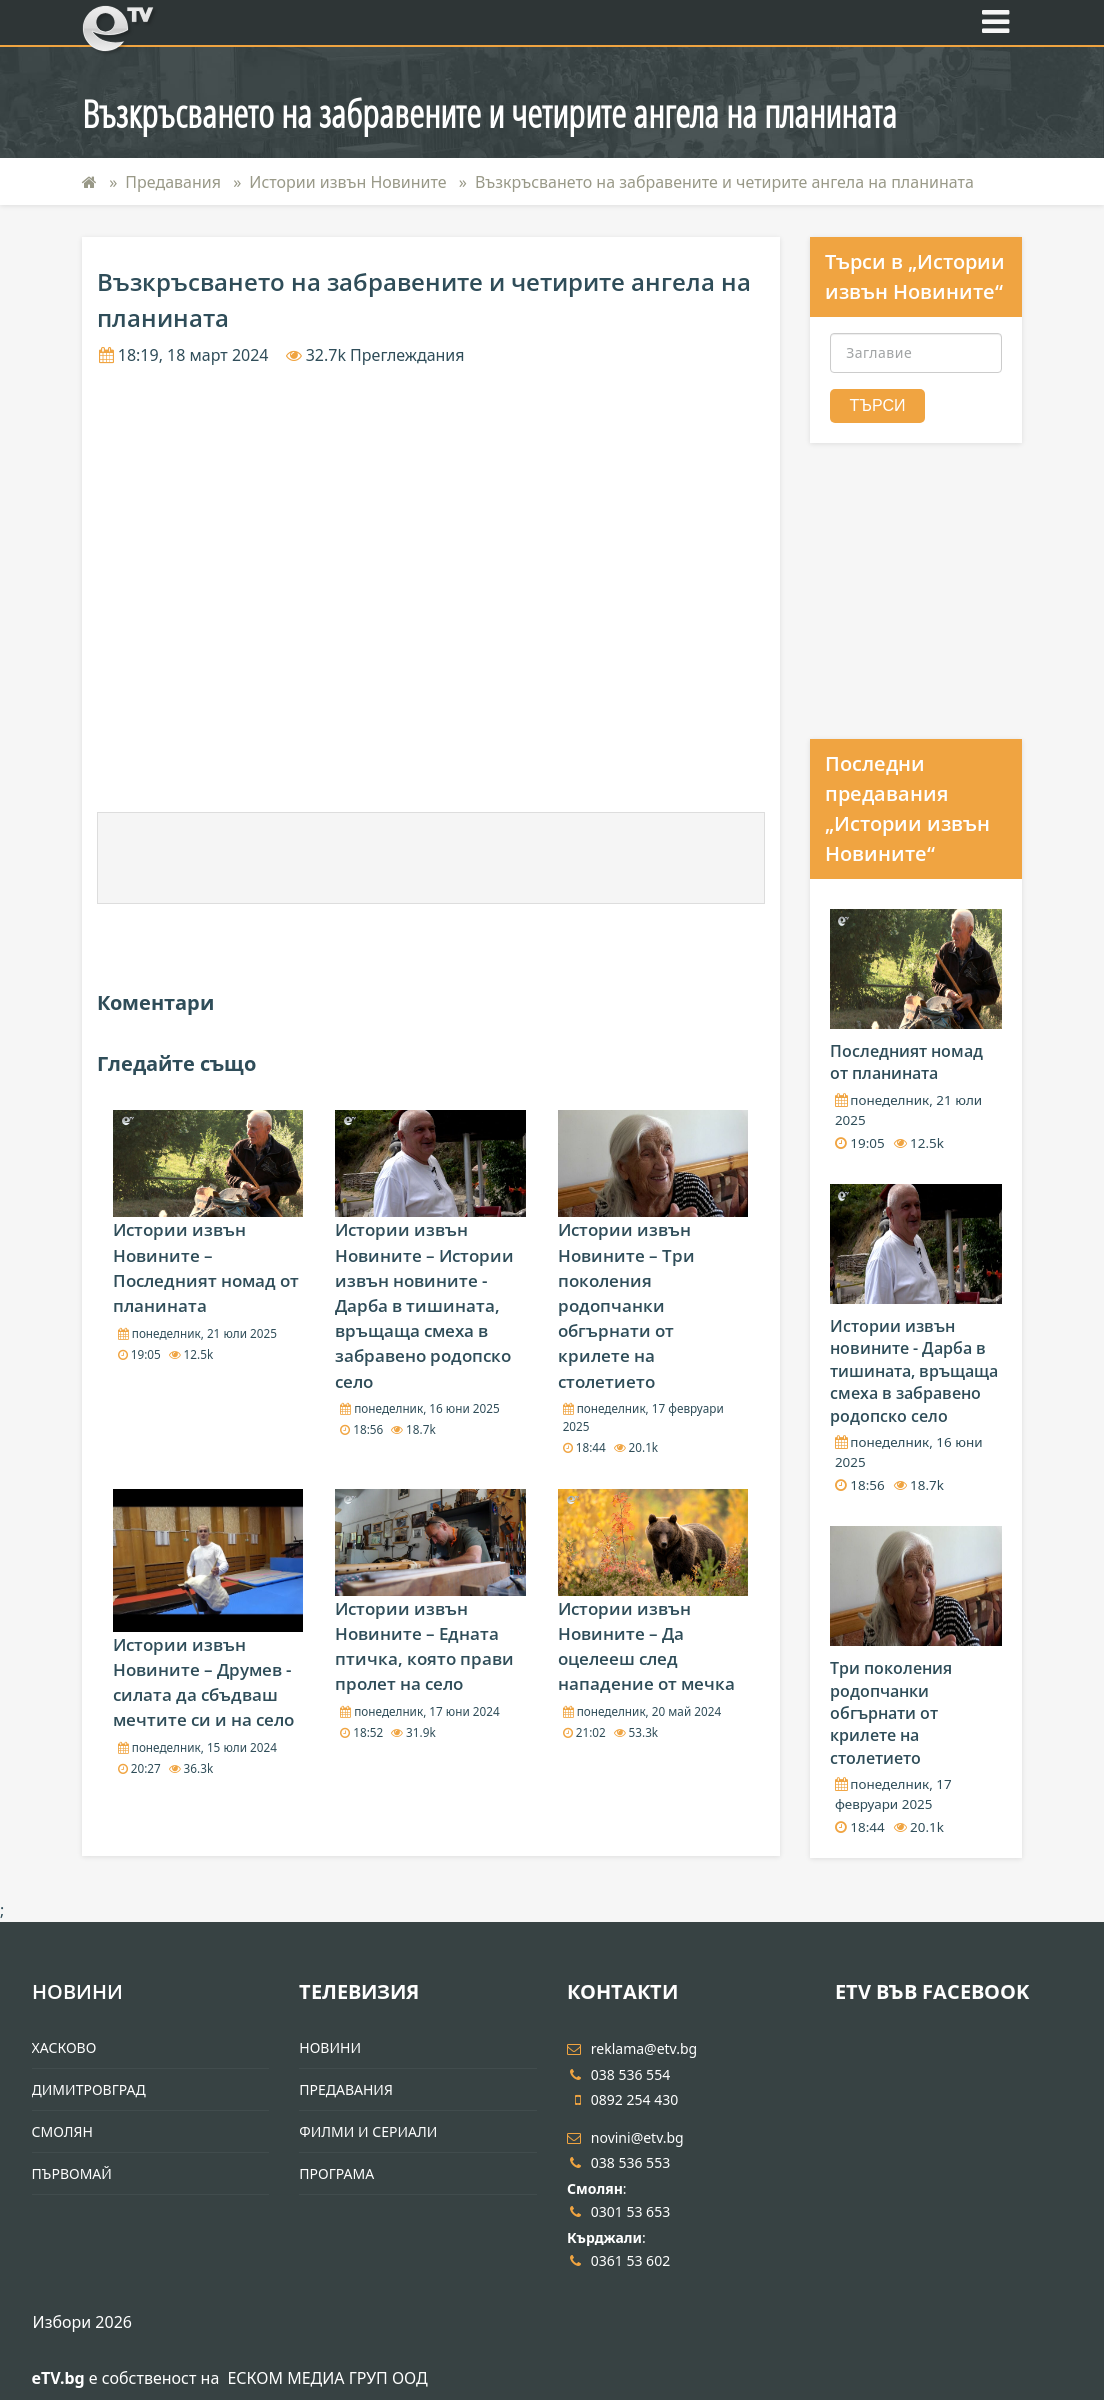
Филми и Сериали (368, 2131)
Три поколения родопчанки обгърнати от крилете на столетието (891, 1713)
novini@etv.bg (625, 2137)
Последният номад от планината (906, 1062)
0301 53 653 (618, 2211)
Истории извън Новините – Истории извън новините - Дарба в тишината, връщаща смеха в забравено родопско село (424, 1305)
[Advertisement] (431, 858)
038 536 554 (618, 2074)
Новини (77, 1991)
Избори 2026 (82, 2322)
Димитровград (89, 2089)
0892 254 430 (622, 2099)
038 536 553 (618, 2162)
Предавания (173, 182)
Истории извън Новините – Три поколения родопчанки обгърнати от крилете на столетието (626, 1305)
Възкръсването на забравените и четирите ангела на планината (724, 182)
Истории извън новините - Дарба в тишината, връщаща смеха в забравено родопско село (914, 1371)
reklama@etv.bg (632, 2048)
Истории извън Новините (347, 182)
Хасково (64, 2047)
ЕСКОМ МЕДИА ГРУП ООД (327, 2378)
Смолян (62, 2131)
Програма (336, 2173)
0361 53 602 (618, 2260)
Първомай (72, 2173)
